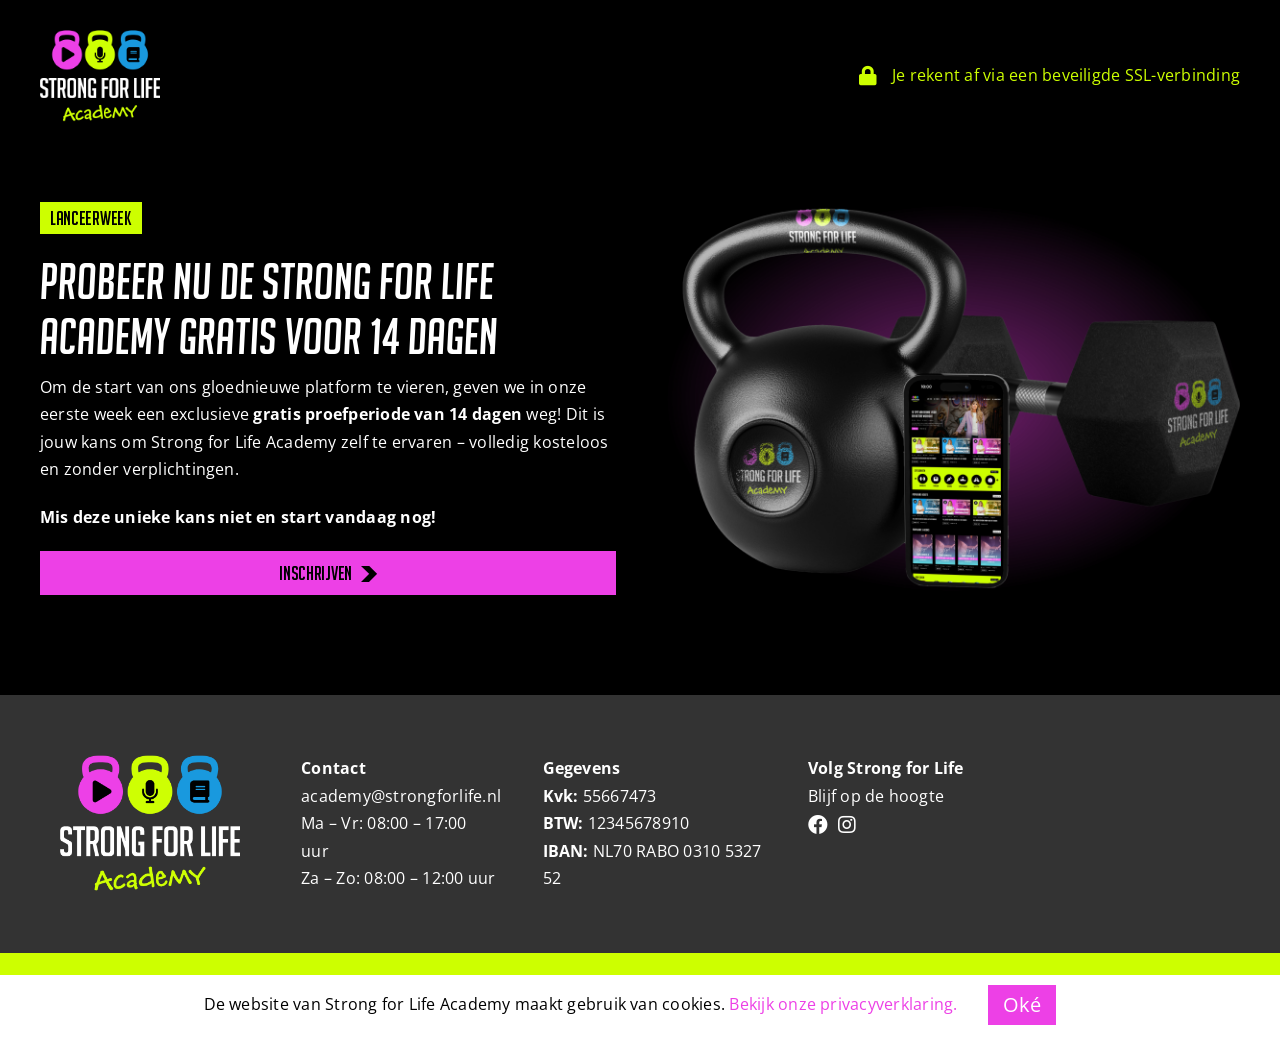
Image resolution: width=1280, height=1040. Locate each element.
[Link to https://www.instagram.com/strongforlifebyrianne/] (847, 825)
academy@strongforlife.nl (401, 796)
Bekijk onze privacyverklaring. (843, 1004)
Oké (1022, 1004)
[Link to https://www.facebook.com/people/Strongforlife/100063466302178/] (818, 825)
